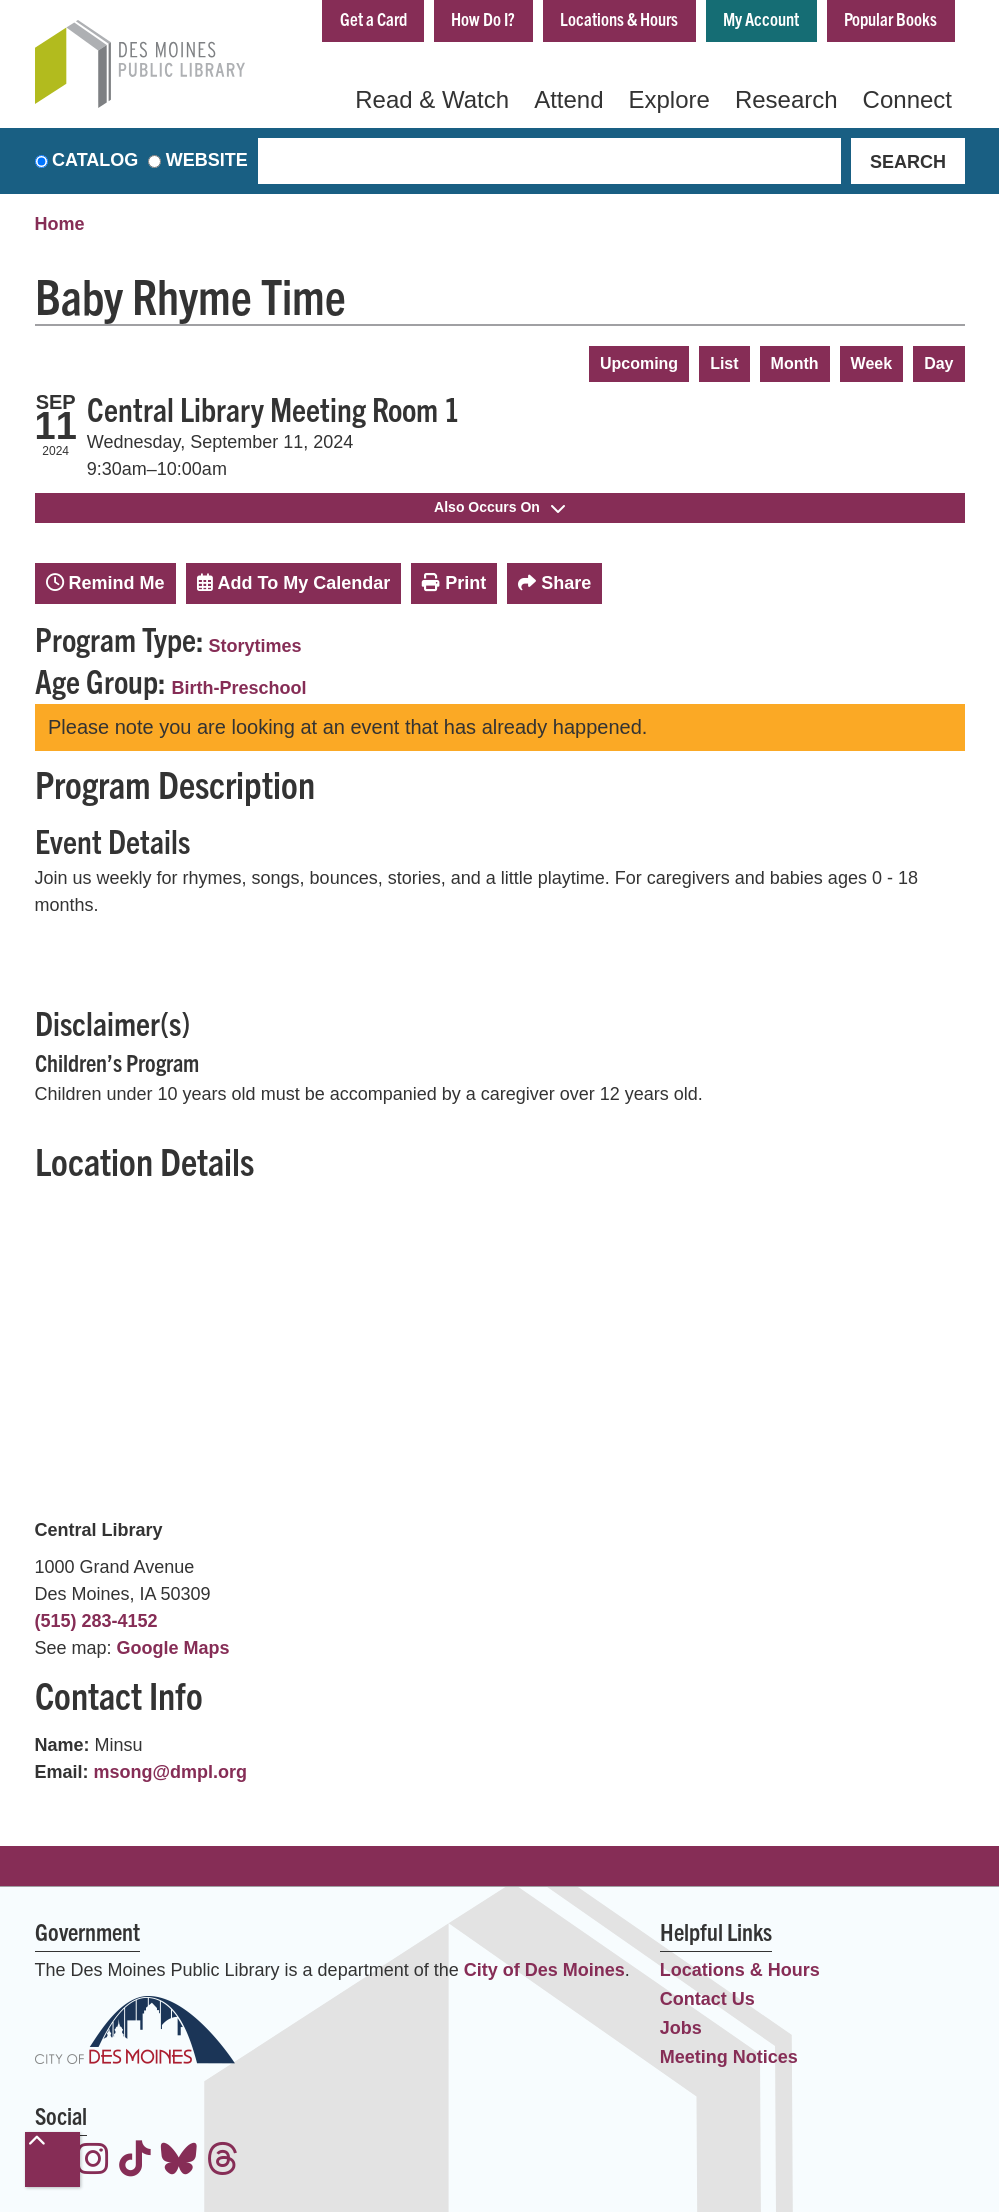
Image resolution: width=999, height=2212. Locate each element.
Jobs (681, 2028)
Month (795, 363)
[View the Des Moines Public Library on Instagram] (93, 2161)
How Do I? (483, 18)
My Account (761, 18)
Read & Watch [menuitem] (432, 99)
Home (60, 225)
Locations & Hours (619, 18)
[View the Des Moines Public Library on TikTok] (135, 2161)
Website (207, 161)
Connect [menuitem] (907, 99)
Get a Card (372, 18)
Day (938, 363)
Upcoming (639, 363)
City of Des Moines (544, 1970)
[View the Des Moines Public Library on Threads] (223, 2161)
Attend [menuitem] (568, 99)
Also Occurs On (499, 507)
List (724, 363)
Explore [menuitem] (669, 99)
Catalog (95, 161)
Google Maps (173, 1648)
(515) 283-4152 (96, 1621)
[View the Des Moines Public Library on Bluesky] (179, 2161)
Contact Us (707, 1999)
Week (872, 363)
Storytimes (255, 646)
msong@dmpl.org (171, 1772)
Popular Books (890, 18)
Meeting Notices (729, 2057)
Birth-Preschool (239, 688)
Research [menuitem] (786, 99)
